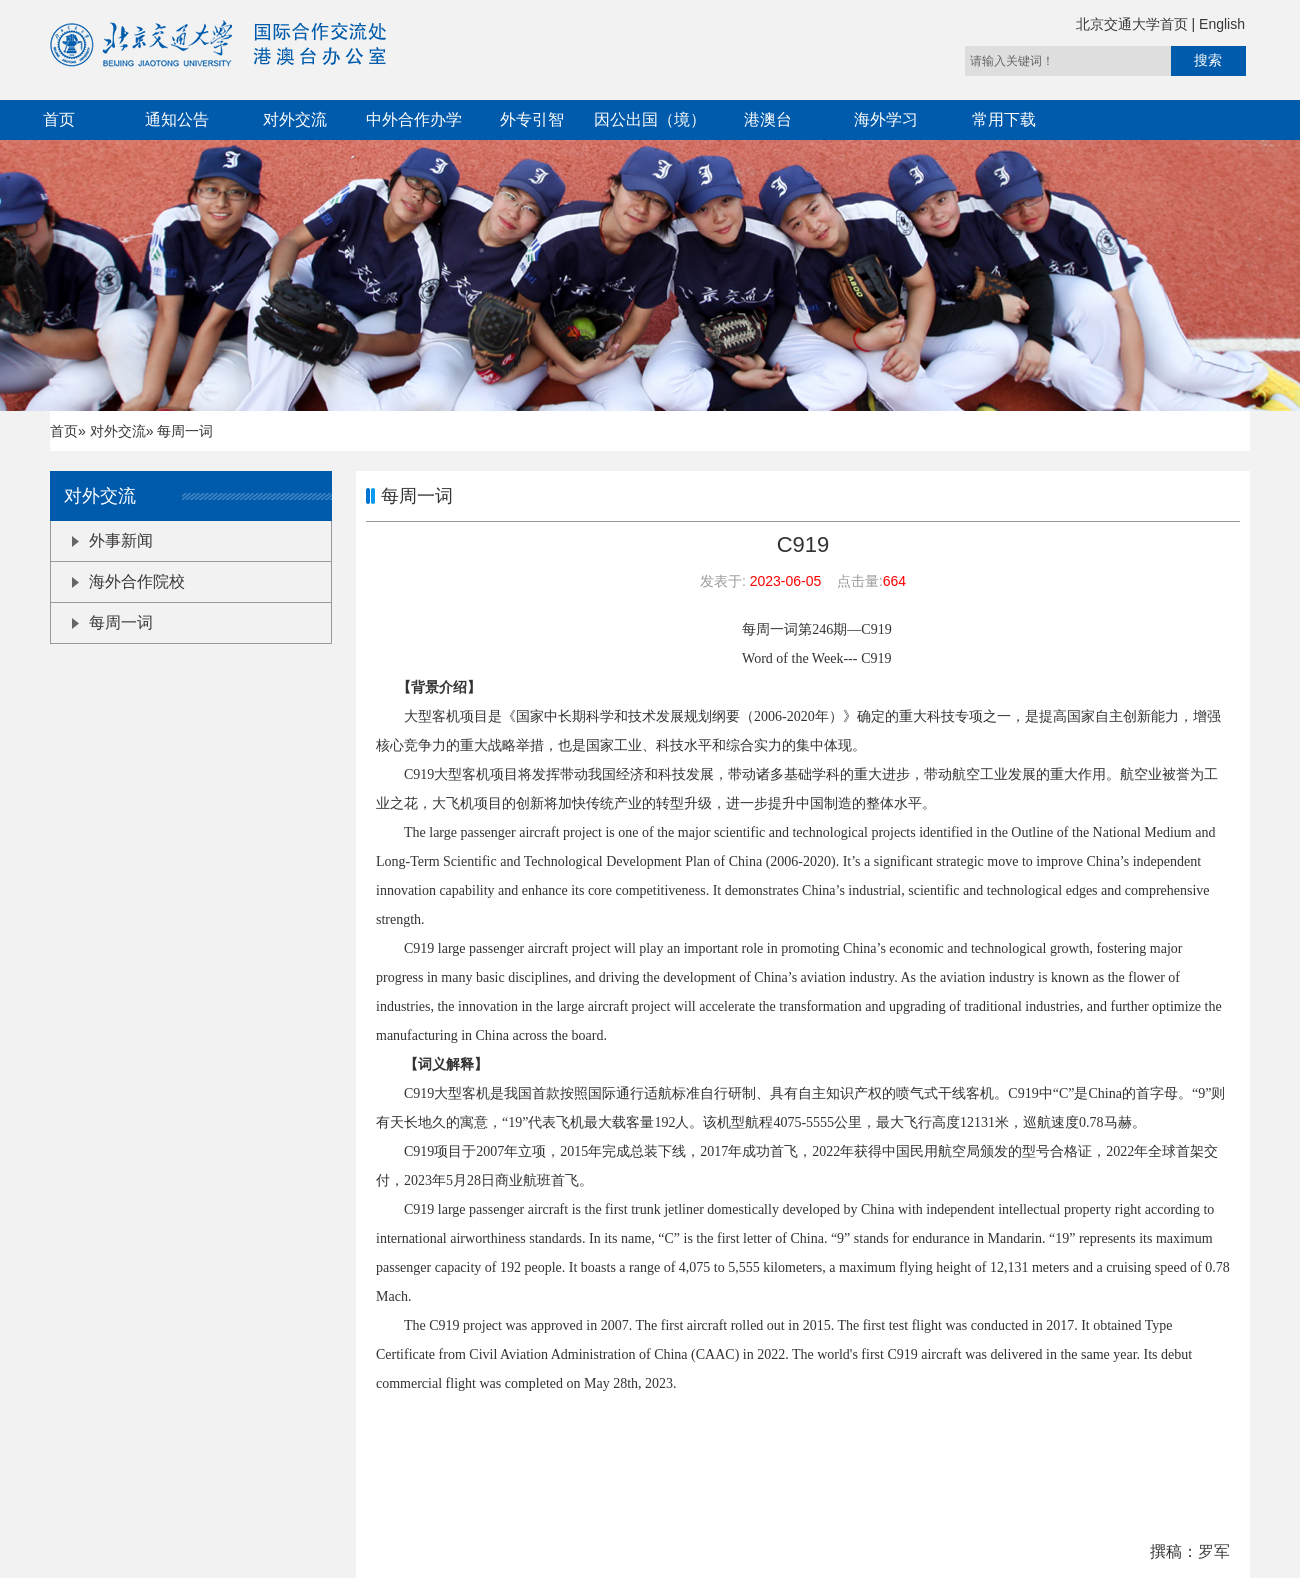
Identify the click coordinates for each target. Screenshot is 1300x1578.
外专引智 (532, 119)
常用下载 (1004, 119)
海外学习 (886, 119)
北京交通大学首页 (1134, 24)
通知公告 (177, 119)
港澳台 (768, 119)
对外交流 (295, 119)
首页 (59, 119)
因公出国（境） (650, 119)
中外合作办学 (414, 119)
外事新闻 (112, 540)
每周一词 (112, 622)
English (1222, 24)
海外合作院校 (128, 581)
